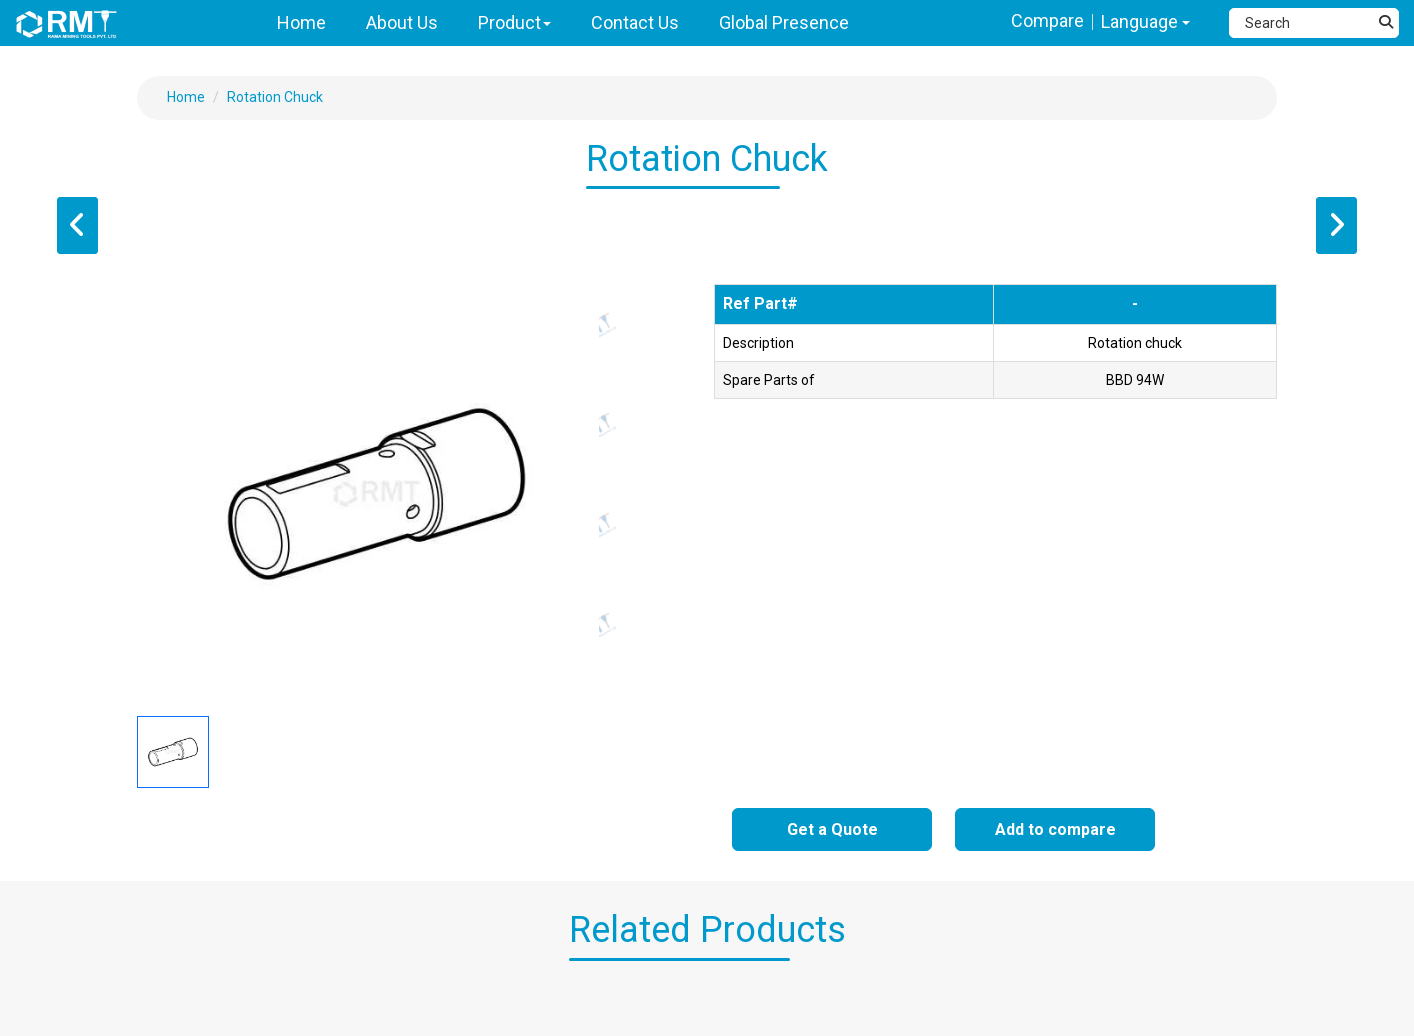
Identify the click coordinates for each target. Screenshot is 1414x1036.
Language (1145, 21)
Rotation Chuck (275, 97)
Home (186, 97)
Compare (1047, 20)
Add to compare (1055, 829)
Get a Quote (832, 829)
